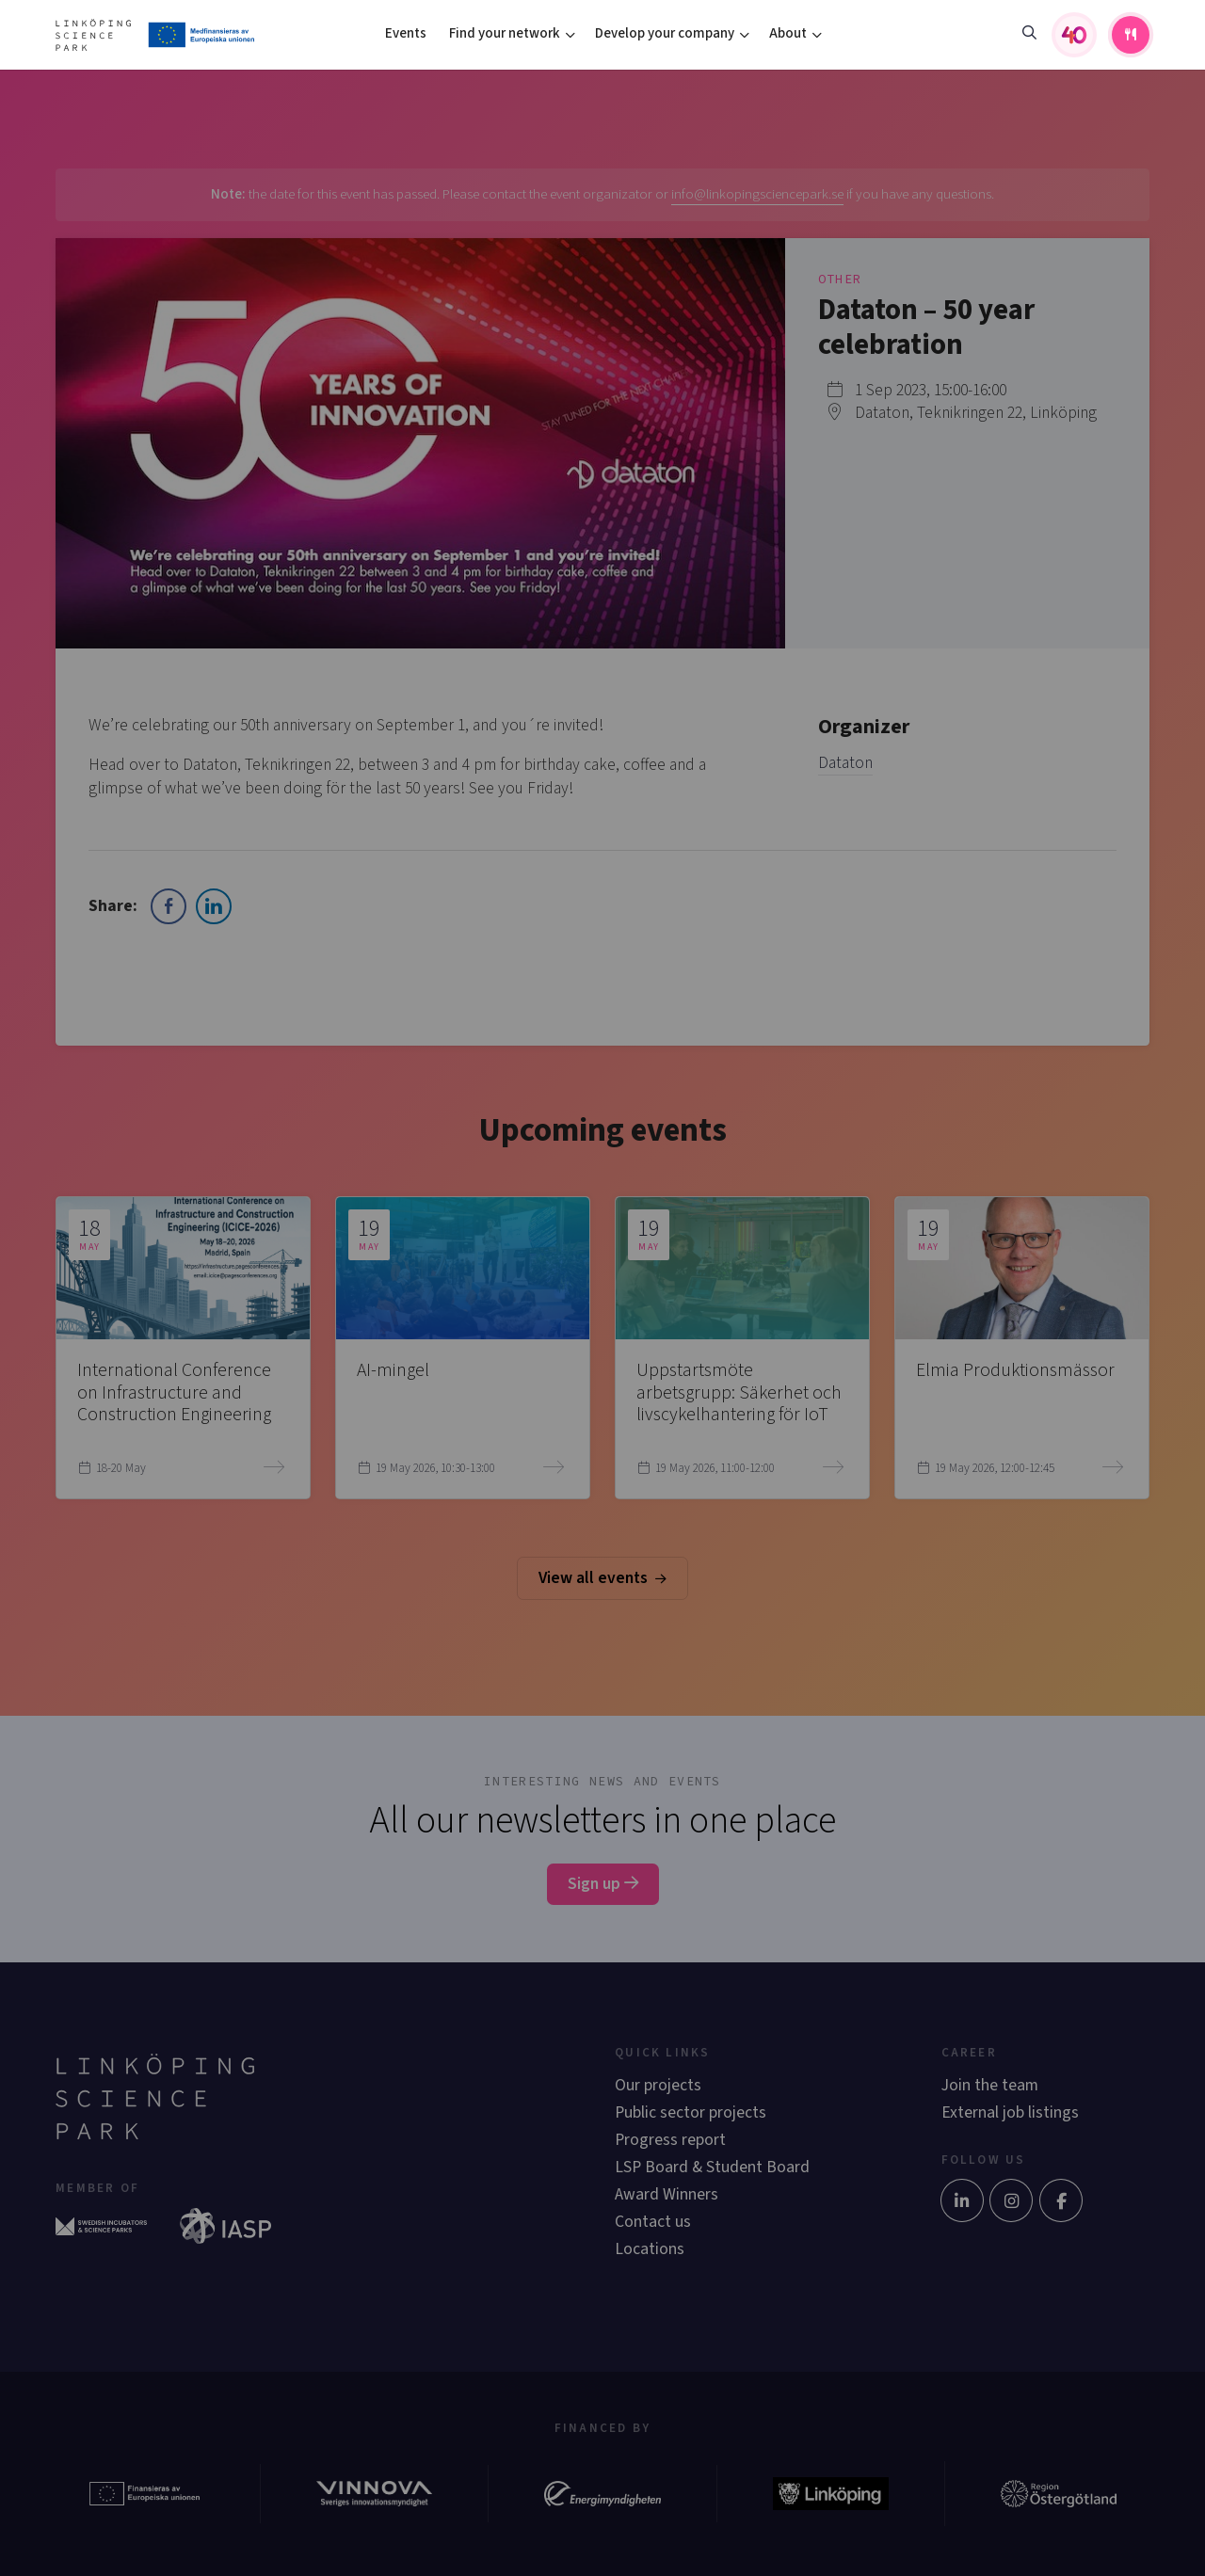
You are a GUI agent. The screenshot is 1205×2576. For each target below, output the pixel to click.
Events (405, 33)
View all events (602, 1578)
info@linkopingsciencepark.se (757, 194)
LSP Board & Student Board (712, 2167)
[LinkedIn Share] (214, 906)
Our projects (658, 2085)
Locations (649, 2249)
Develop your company (664, 33)
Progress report (670, 2140)
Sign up (603, 1884)
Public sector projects (690, 2112)
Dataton (845, 763)
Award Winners (666, 2194)
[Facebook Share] (168, 906)
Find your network (504, 33)
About (788, 33)
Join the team (989, 2085)
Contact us (653, 2221)
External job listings (1010, 2112)
